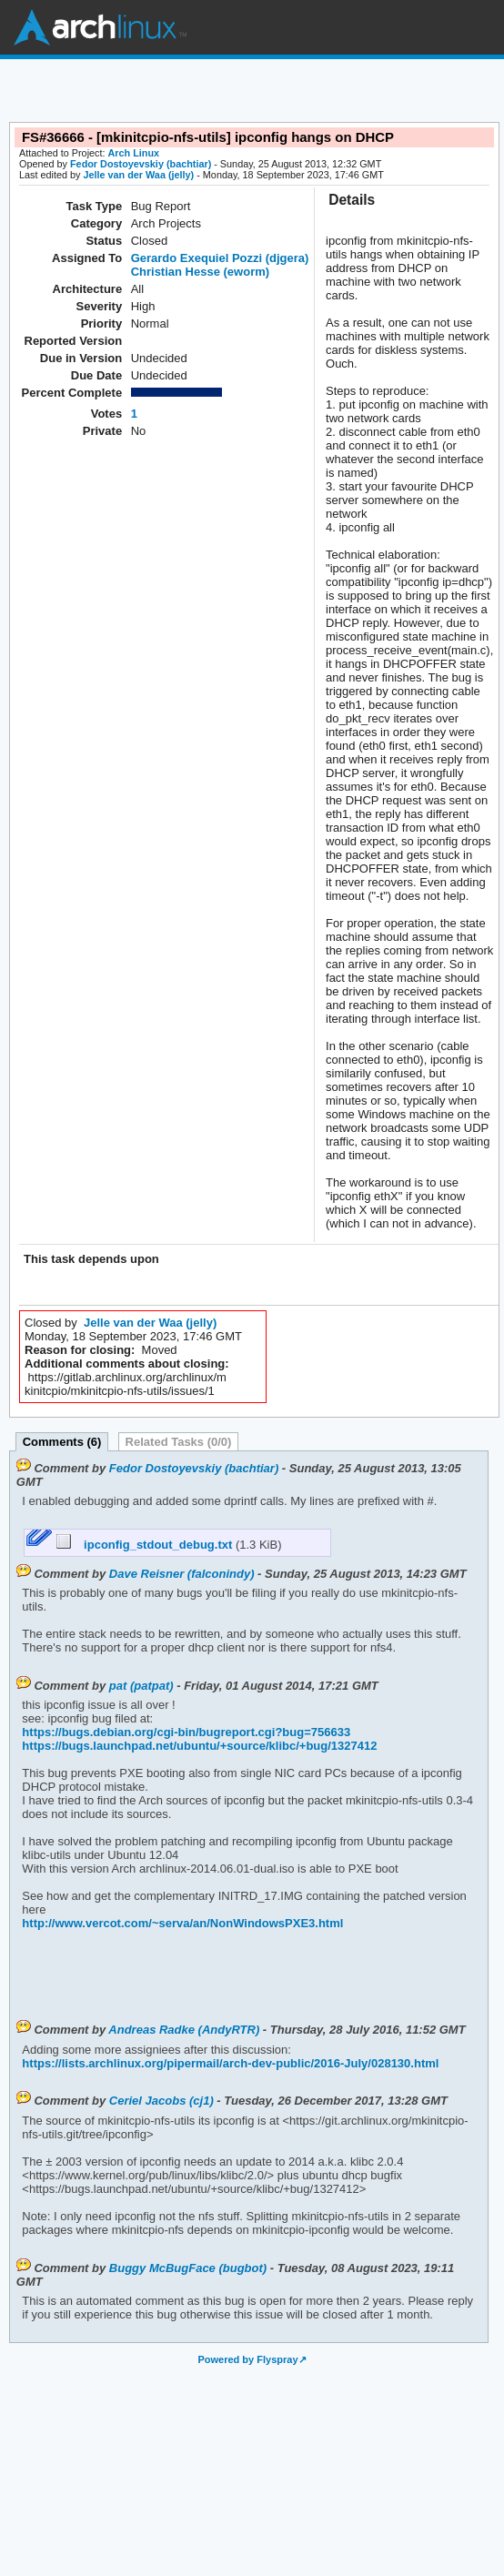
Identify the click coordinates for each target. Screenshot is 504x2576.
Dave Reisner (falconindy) (182, 1574)
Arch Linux (100, 27)
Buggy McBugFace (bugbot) (188, 2268)
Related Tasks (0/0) (179, 1442)
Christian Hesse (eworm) (200, 271)
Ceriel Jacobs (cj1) (161, 2100)
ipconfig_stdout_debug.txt (146, 1544)
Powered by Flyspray (247, 2359)
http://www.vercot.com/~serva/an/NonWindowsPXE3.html (182, 1923)
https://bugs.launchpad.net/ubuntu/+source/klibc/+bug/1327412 (199, 1746)
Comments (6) (62, 1442)
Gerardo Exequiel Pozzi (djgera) (220, 258)
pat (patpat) (141, 1685)
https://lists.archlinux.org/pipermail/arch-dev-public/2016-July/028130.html (230, 2063)
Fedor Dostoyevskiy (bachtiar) (140, 163)
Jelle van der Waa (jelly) (138, 174)
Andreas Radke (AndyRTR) (183, 2029)
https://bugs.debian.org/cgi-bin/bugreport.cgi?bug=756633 (186, 1732)
